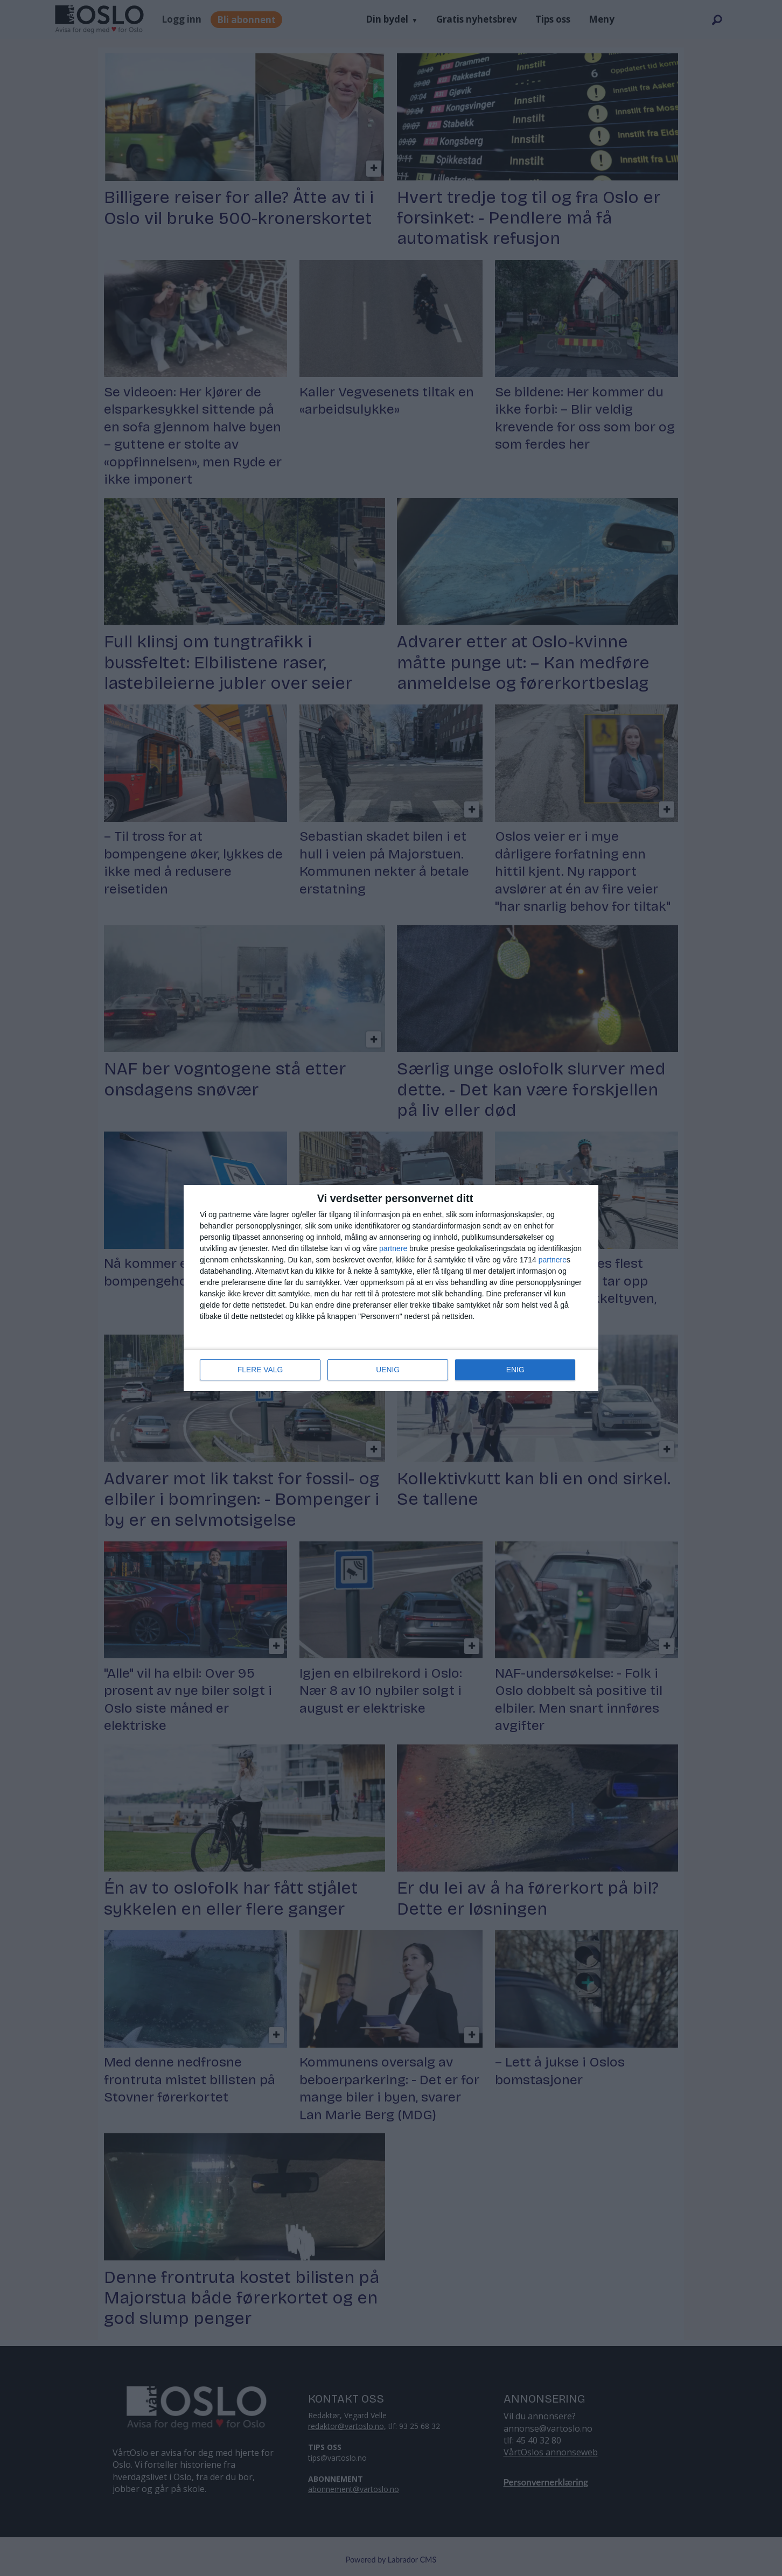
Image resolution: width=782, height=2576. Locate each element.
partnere (393, 1249)
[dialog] (391, 1288)
